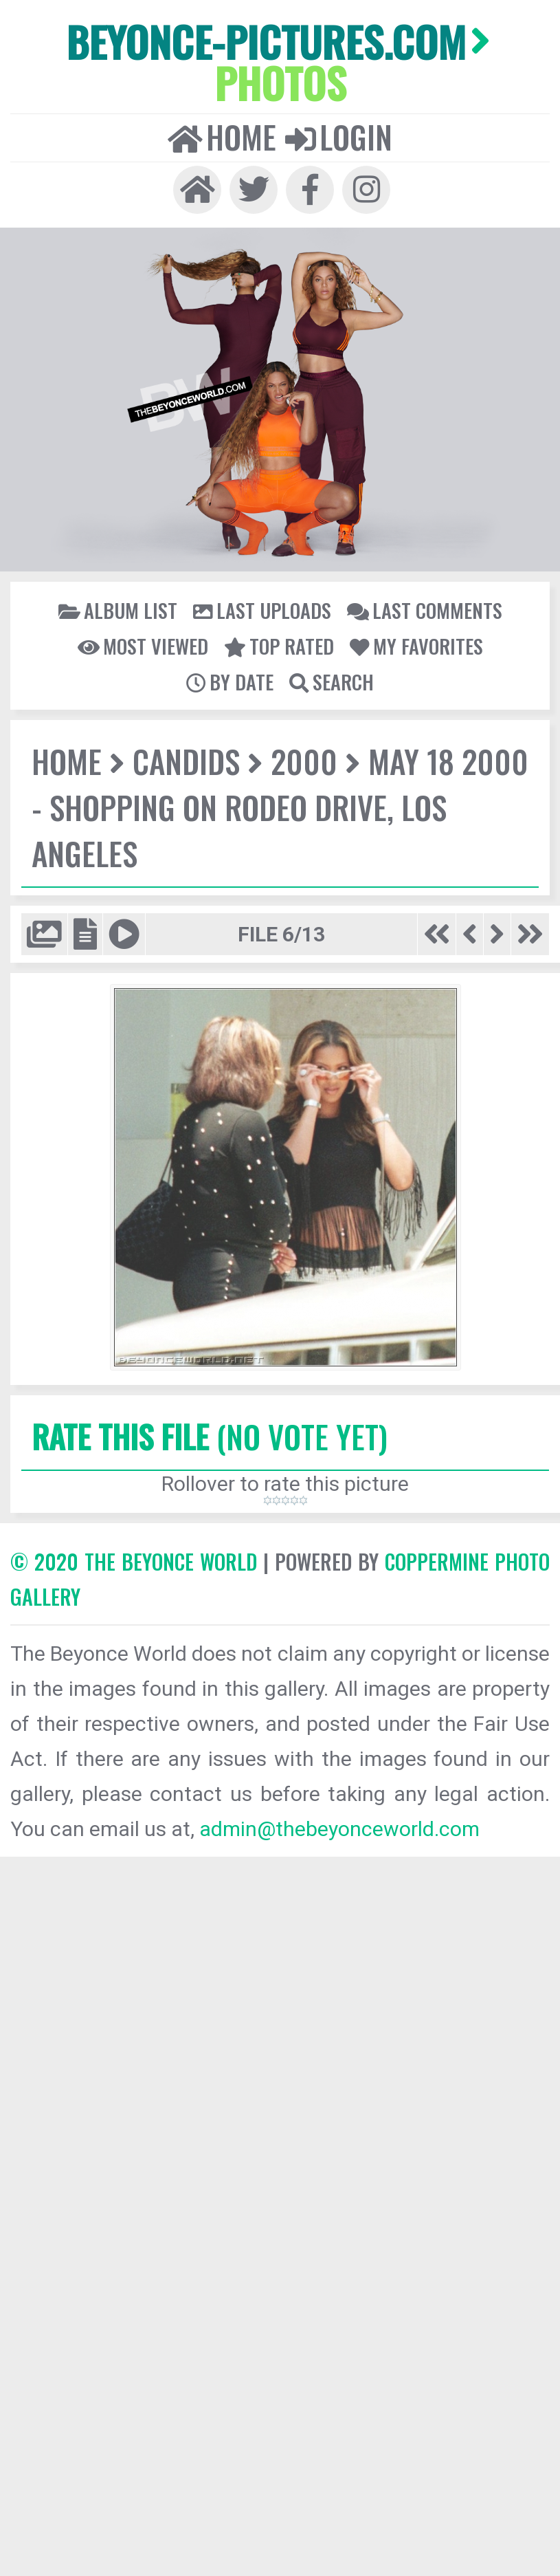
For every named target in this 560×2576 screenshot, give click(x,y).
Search (331, 681)
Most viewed (143, 645)
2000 (304, 761)
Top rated (279, 645)
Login (338, 137)
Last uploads (262, 610)
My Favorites (416, 645)
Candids (186, 761)
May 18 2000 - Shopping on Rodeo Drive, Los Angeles (280, 807)
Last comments (424, 610)
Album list (117, 610)
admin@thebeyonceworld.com (339, 1829)
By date (229, 681)
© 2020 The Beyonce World (133, 1561)
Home (222, 137)
